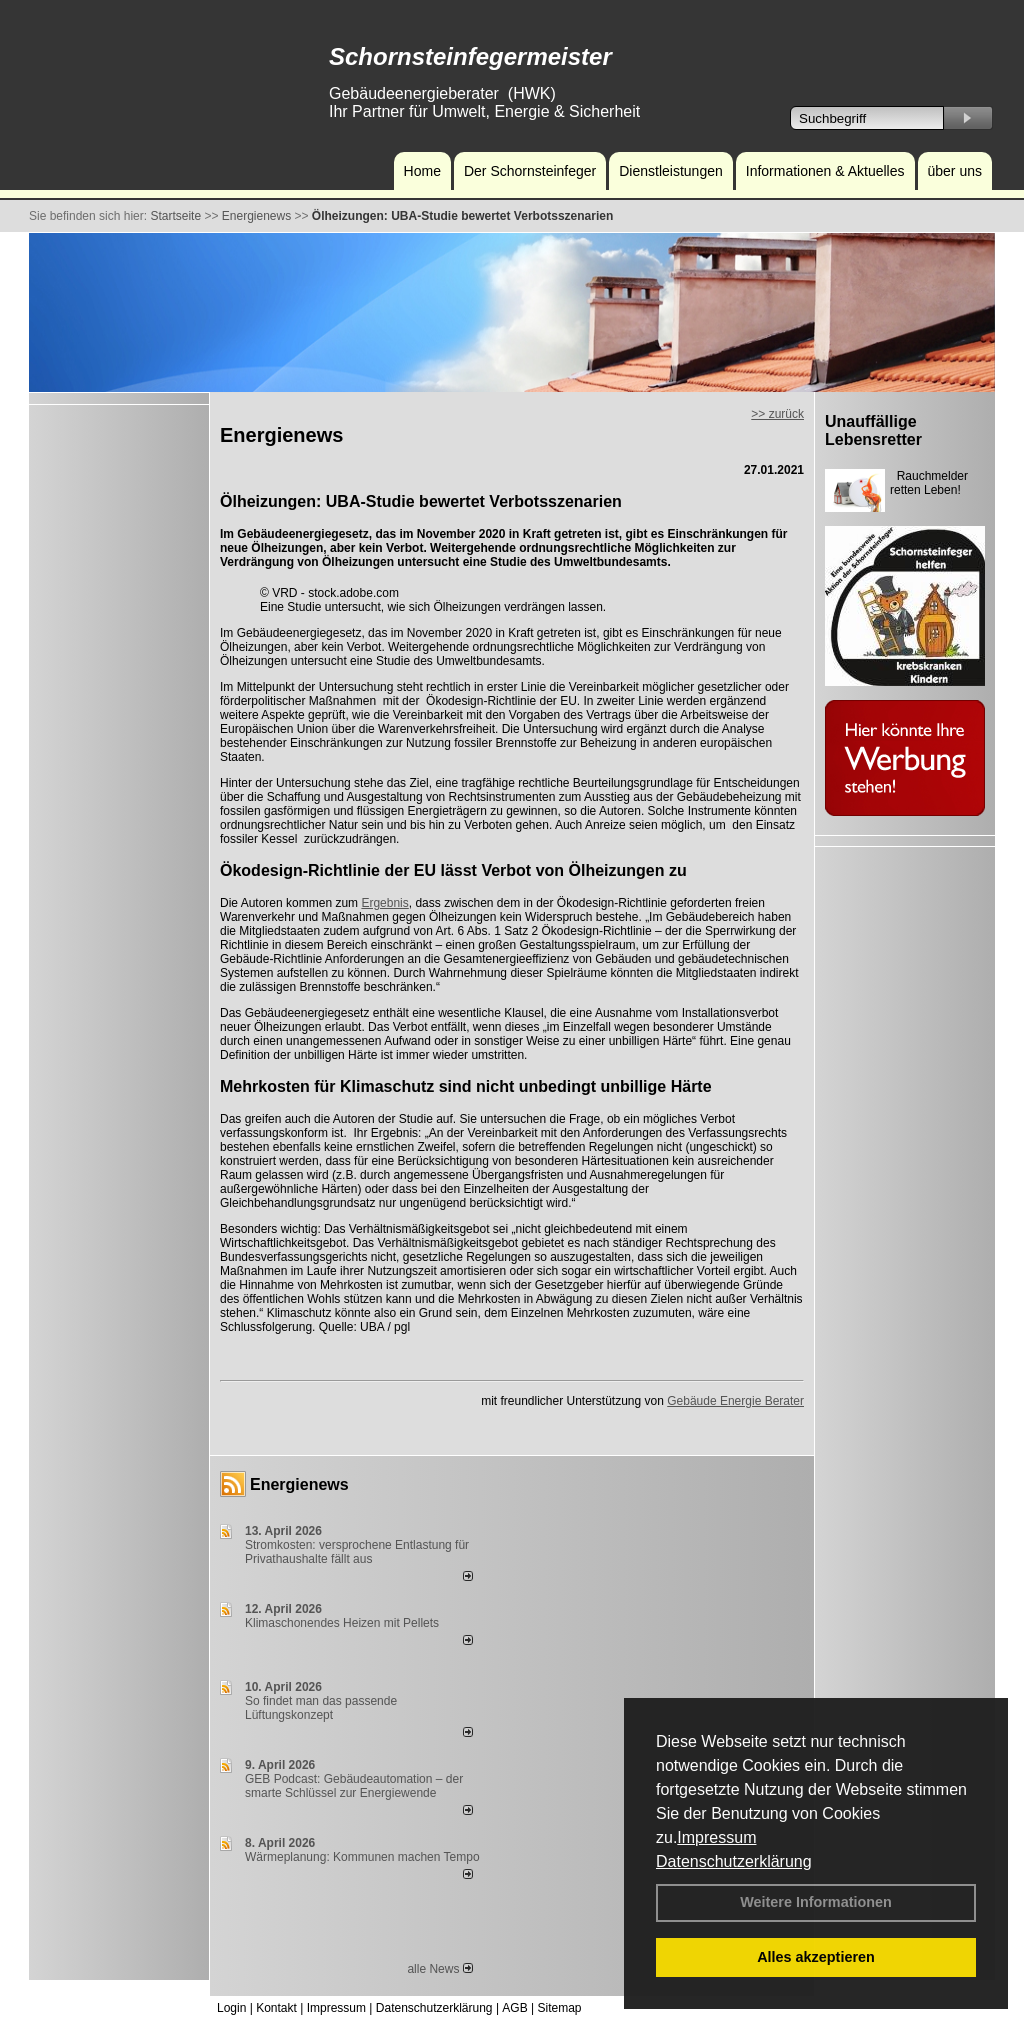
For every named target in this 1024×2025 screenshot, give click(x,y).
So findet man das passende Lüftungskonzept (321, 1708)
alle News (439, 1969)
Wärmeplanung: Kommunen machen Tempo (362, 1857)
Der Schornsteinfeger (530, 171)
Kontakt (276, 2008)
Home (422, 171)
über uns (955, 171)
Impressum (716, 1837)
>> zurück (777, 414)
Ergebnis (384, 903)
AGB (514, 2008)
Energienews (299, 1484)
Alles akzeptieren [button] (816, 1957)
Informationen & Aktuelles (825, 171)
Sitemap (559, 2008)
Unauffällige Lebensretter (873, 430)
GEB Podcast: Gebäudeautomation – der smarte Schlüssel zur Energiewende (354, 1786)
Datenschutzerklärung (734, 1861)
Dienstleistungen (671, 171)
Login (231, 2008)
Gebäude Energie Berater (735, 1401)
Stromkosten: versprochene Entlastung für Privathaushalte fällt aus (357, 1552)
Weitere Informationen (816, 1902)
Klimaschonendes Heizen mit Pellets (342, 1623)
